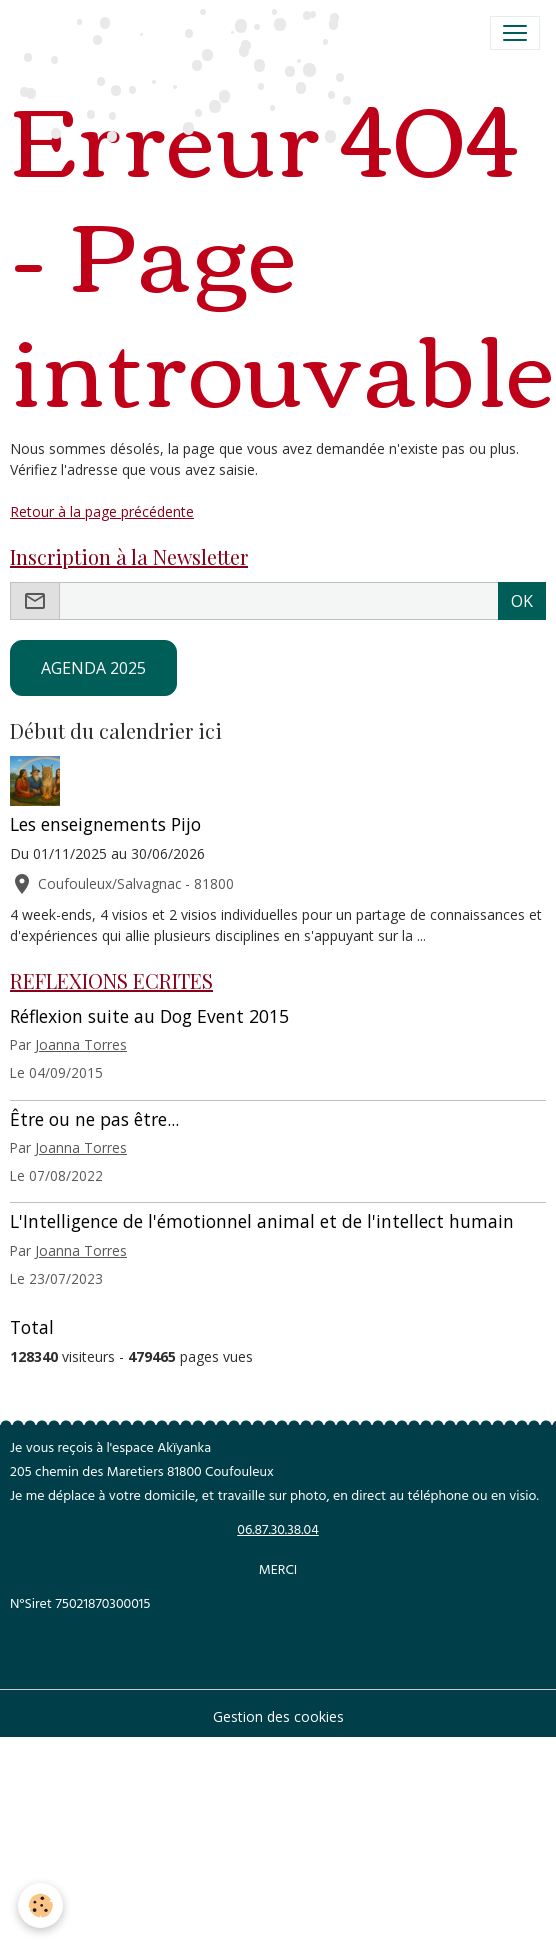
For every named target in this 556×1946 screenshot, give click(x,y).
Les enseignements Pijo (105, 824)
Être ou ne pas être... (94, 1119)
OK (522, 601)
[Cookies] (40, 1905)
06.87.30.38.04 (277, 1531)
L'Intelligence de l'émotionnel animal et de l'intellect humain (262, 1221)
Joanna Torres (81, 1044)
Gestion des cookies (278, 1716)
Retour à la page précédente (102, 511)
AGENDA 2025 (93, 668)
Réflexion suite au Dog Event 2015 (149, 1016)
